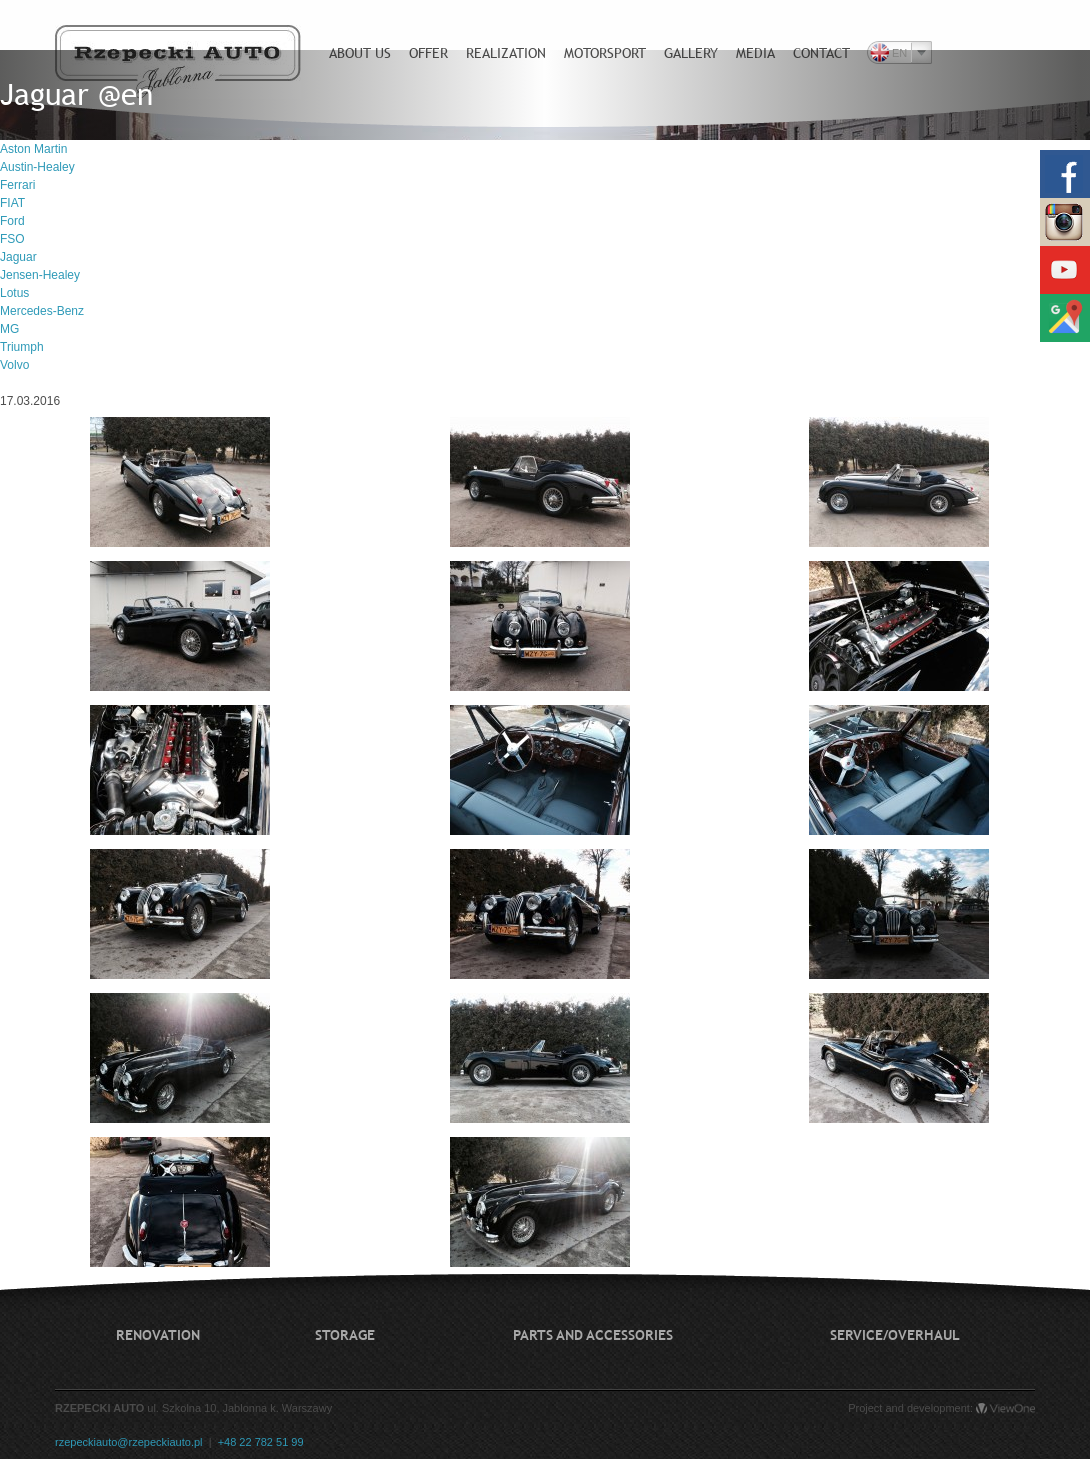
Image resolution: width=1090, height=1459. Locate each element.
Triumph (22, 347)
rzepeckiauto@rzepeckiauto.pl (129, 1442)
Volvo (14, 365)
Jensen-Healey (40, 275)
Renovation (158, 1335)
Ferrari (17, 185)
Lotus (14, 293)
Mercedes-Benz (42, 311)
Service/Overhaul (895, 1335)
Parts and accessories (593, 1335)
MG (9, 329)
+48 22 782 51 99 (261, 1442)
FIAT (12, 203)
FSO (12, 239)
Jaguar (18, 257)
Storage (345, 1335)
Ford (12, 221)
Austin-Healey (37, 167)
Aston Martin (33, 149)
